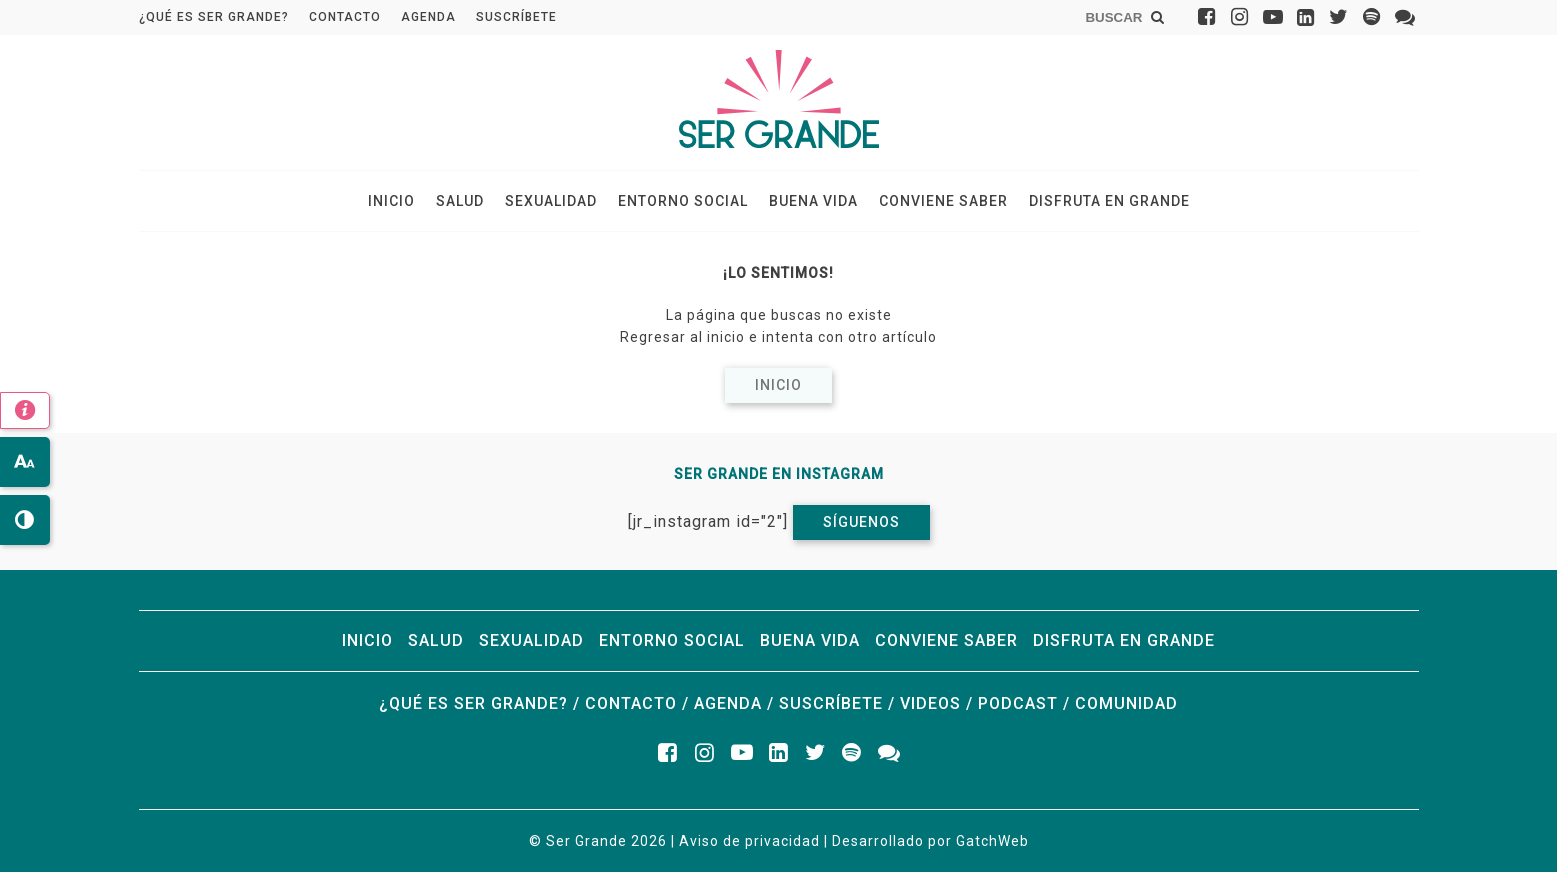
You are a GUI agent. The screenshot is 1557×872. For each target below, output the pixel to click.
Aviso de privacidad (749, 841)
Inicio (391, 201)
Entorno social (683, 201)
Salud (460, 201)
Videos (930, 703)
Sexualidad (551, 201)
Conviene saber (943, 201)
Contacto (345, 17)
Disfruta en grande (1109, 201)
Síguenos (861, 522)
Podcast (1018, 703)
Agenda (428, 17)
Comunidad (1126, 703)
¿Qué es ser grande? (214, 17)
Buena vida (813, 201)
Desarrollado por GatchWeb (930, 841)
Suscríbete (516, 17)
